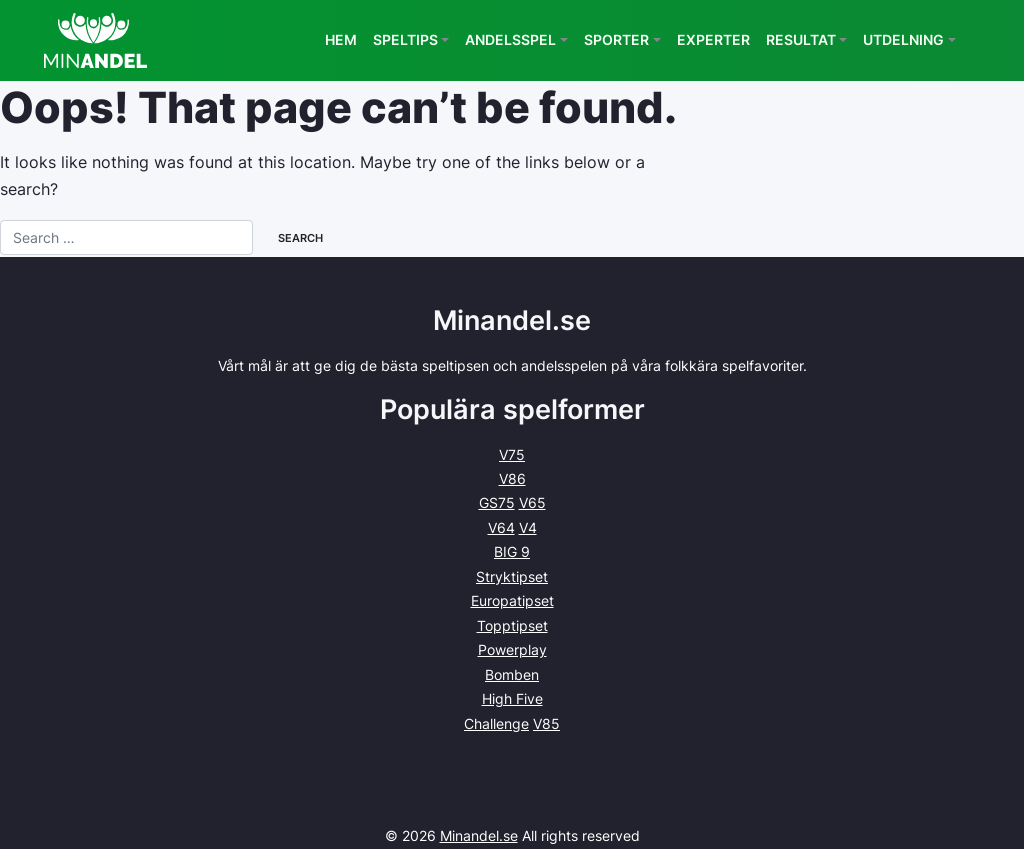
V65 (532, 502)
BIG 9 (512, 551)
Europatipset (512, 600)
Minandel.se (479, 835)
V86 (512, 478)
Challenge (496, 723)
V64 (501, 527)
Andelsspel (510, 39)
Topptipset (512, 625)
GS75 (497, 502)
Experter (713, 39)
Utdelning (903, 39)
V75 (512, 454)
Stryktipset (512, 576)
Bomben (512, 674)
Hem (341, 39)
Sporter (616, 39)
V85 (546, 723)
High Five (512, 698)
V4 (528, 527)
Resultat (801, 39)
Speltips (405, 39)
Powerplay (512, 649)
